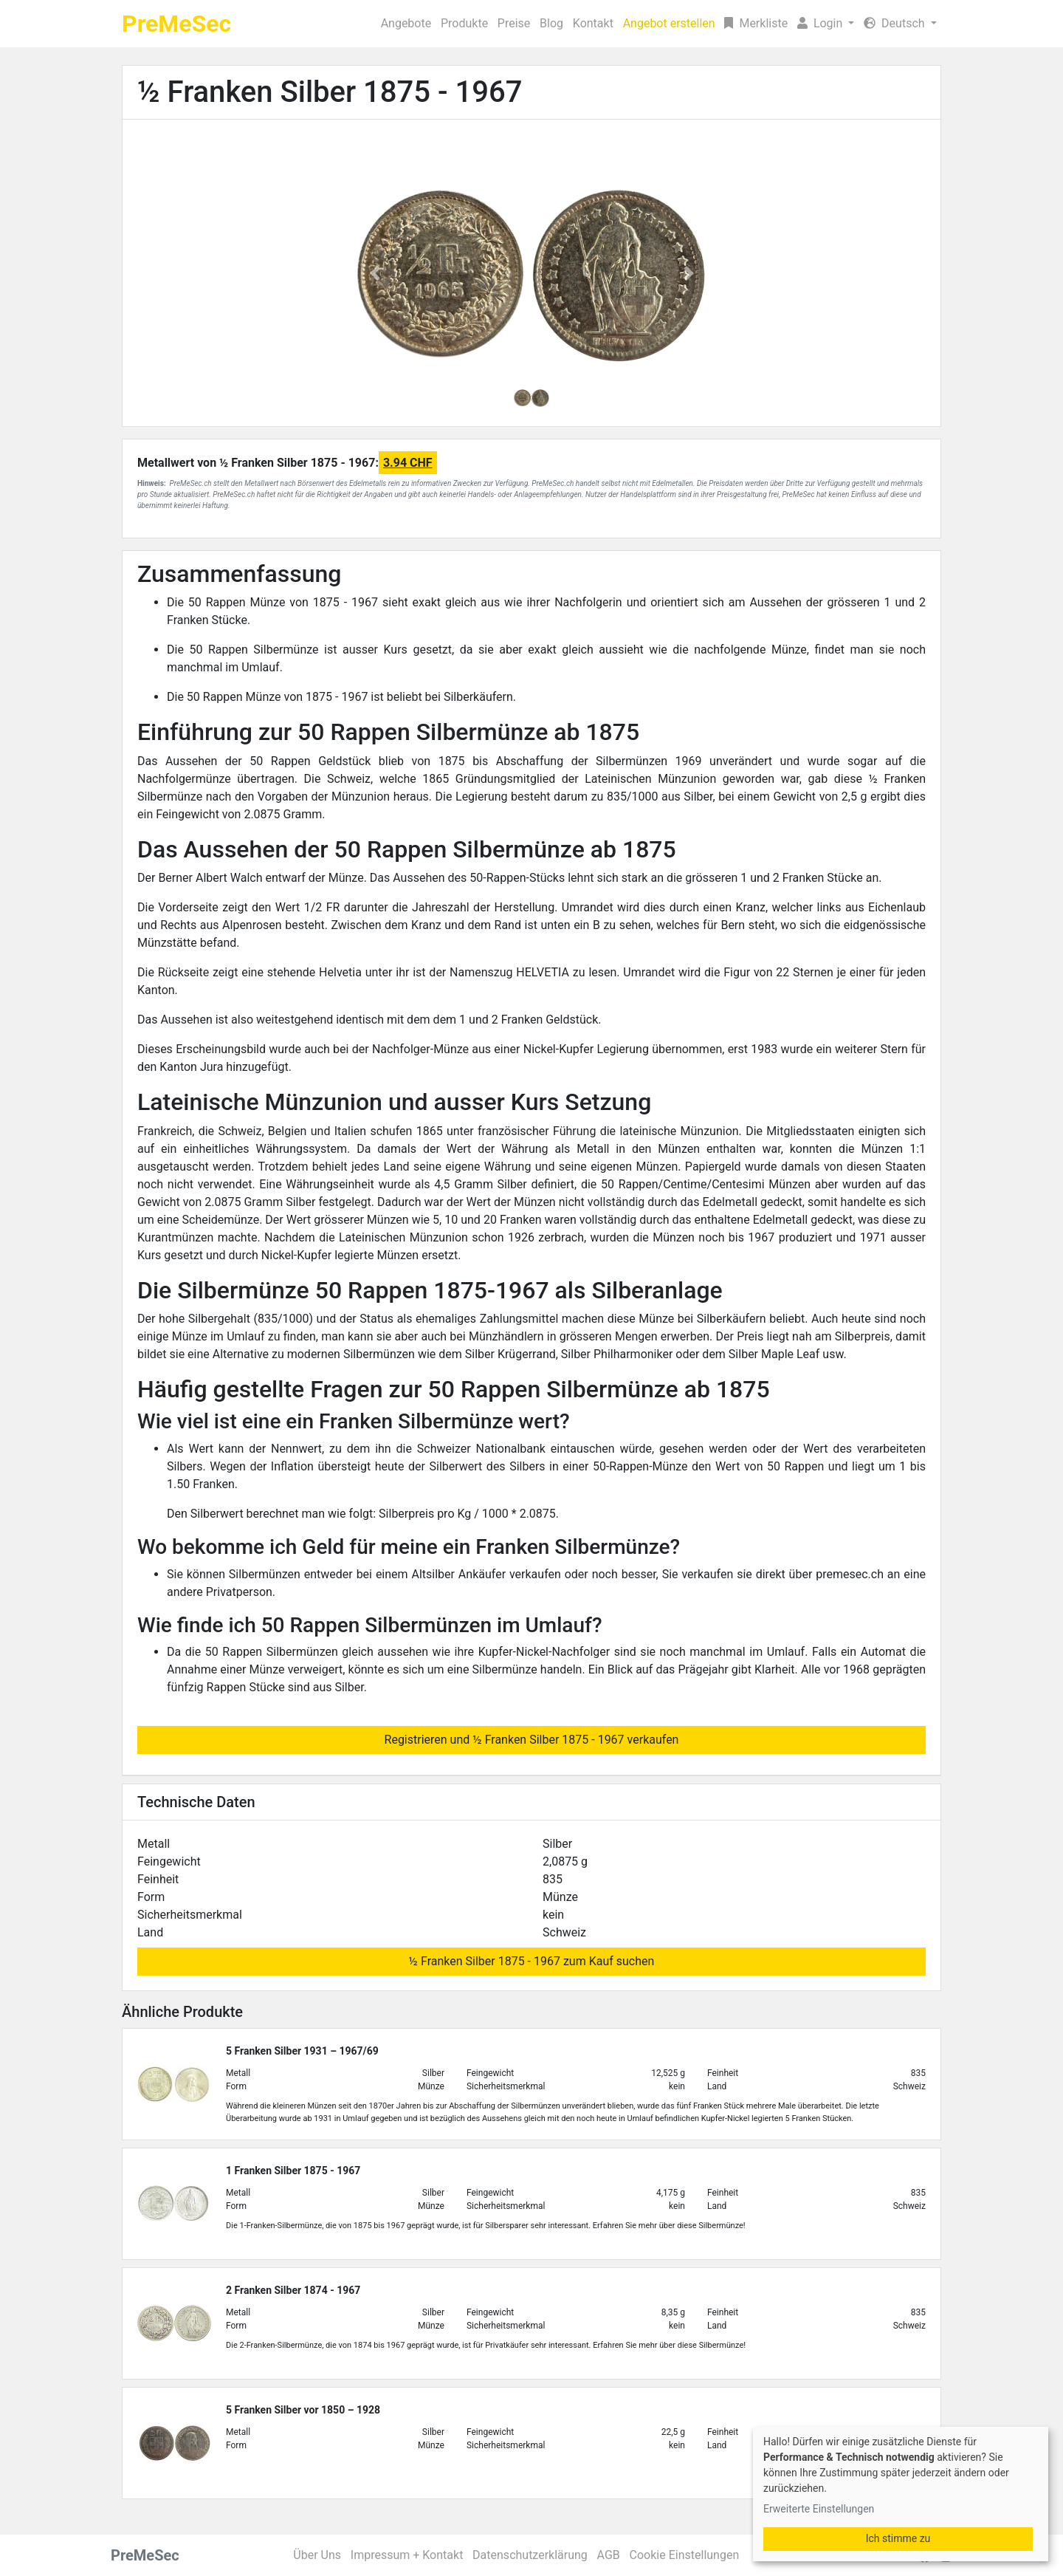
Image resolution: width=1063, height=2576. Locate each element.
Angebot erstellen (669, 23)
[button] (826, 23)
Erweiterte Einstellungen (818, 2509)
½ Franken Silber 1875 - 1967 (329, 92)
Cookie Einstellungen (685, 2555)
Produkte (464, 23)
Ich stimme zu (898, 2538)
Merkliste (756, 23)
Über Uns (317, 2555)
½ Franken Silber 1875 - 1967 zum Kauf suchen (532, 1961)
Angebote (406, 23)
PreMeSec (176, 24)
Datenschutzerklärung (530, 2555)
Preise (514, 23)
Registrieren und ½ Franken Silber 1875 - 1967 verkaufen (532, 1740)
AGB (608, 2555)
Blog (551, 23)
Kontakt (593, 23)
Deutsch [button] (895, 23)
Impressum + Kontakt (407, 2555)
